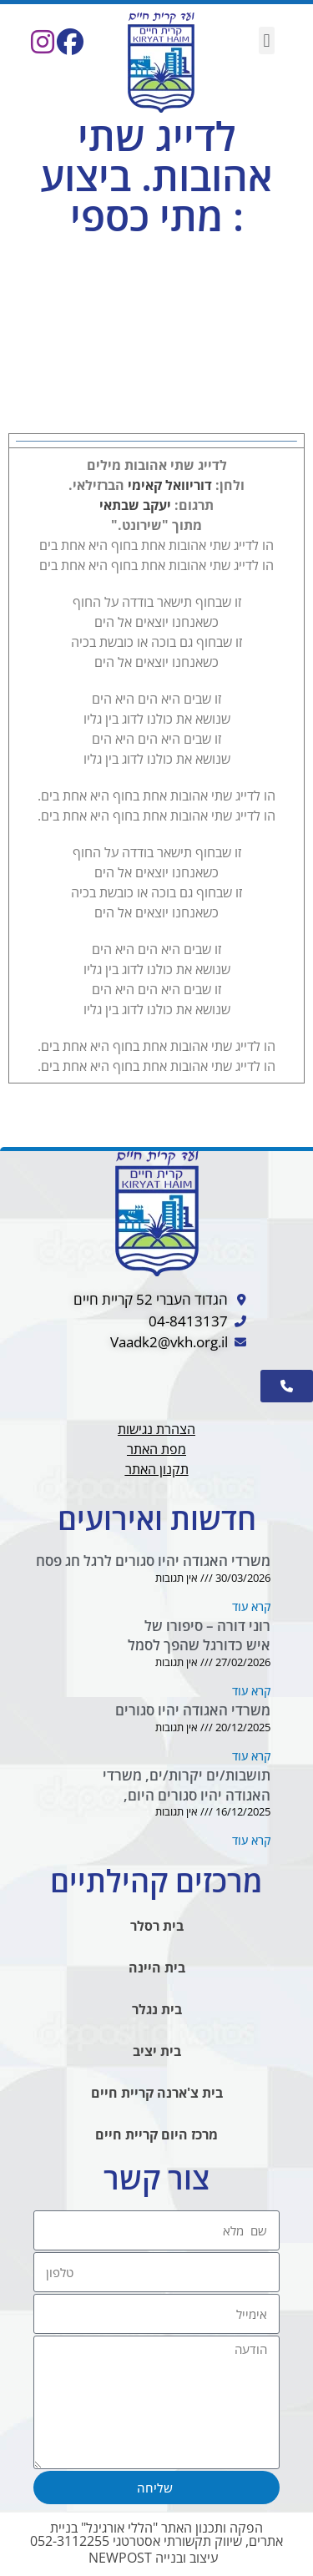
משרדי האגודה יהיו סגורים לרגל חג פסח (153, 1560)
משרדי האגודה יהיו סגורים (192, 1710)
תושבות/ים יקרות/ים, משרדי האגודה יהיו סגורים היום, (186, 1785)
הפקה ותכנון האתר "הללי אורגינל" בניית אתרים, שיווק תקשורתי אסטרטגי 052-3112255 (156, 2534)
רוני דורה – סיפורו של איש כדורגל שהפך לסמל (199, 1635)
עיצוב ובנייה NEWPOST (153, 2557)
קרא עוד (251, 1606)
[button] (267, 40)
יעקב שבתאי (135, 505)
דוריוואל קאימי (170, 485)
